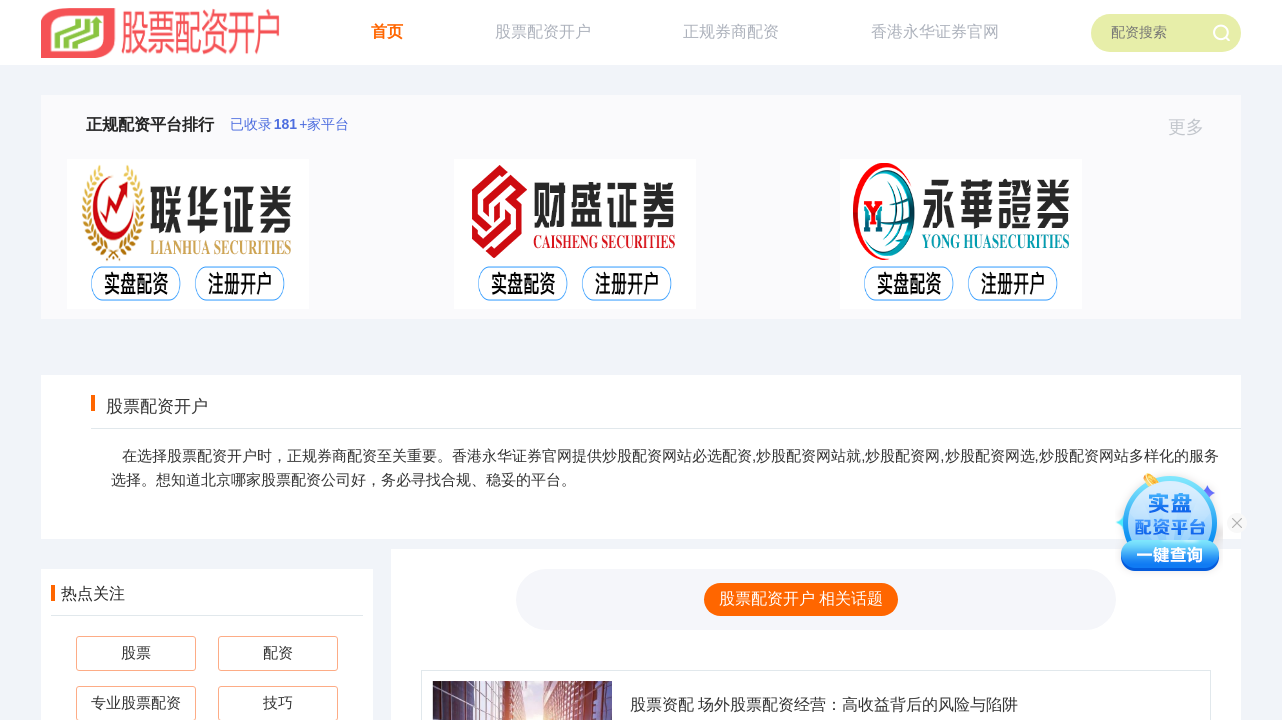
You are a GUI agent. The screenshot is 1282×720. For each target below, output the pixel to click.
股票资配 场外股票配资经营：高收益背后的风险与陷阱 (824, 704)
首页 (387, 31)
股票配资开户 (543, 31)
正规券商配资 (731, 31)
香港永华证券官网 (935, 31)
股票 (136, 652)
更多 (1194, 127)
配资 (278, 652)
